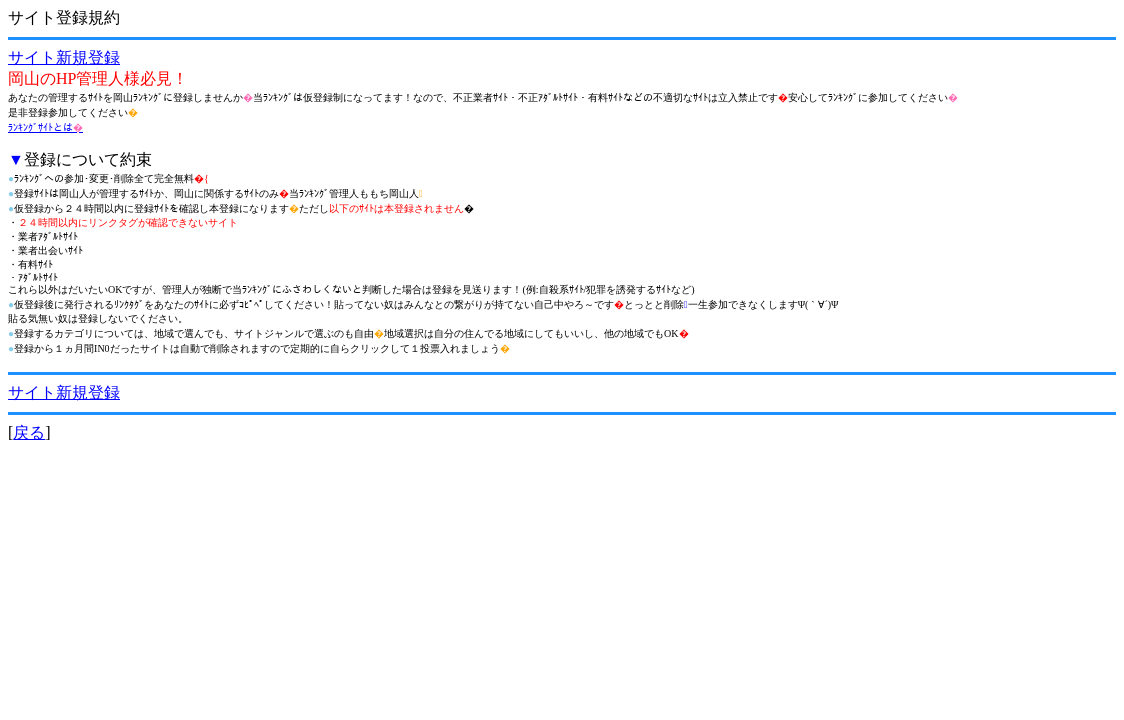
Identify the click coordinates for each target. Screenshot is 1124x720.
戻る (29, 432)
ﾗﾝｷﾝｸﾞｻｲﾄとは (45, 127)
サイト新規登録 (64, 57)
